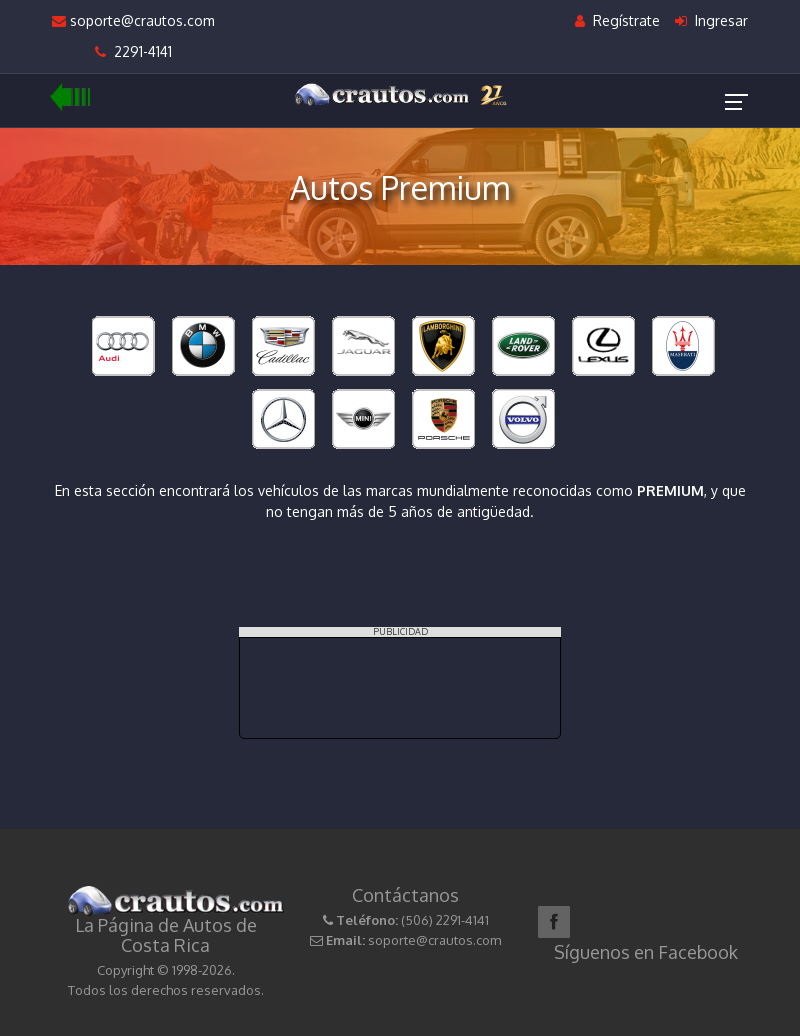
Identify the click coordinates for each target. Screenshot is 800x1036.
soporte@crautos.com (133, 20)
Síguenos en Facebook (646, 952)
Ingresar (711, 20)
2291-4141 (133, 51)
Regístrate (617, 20)
